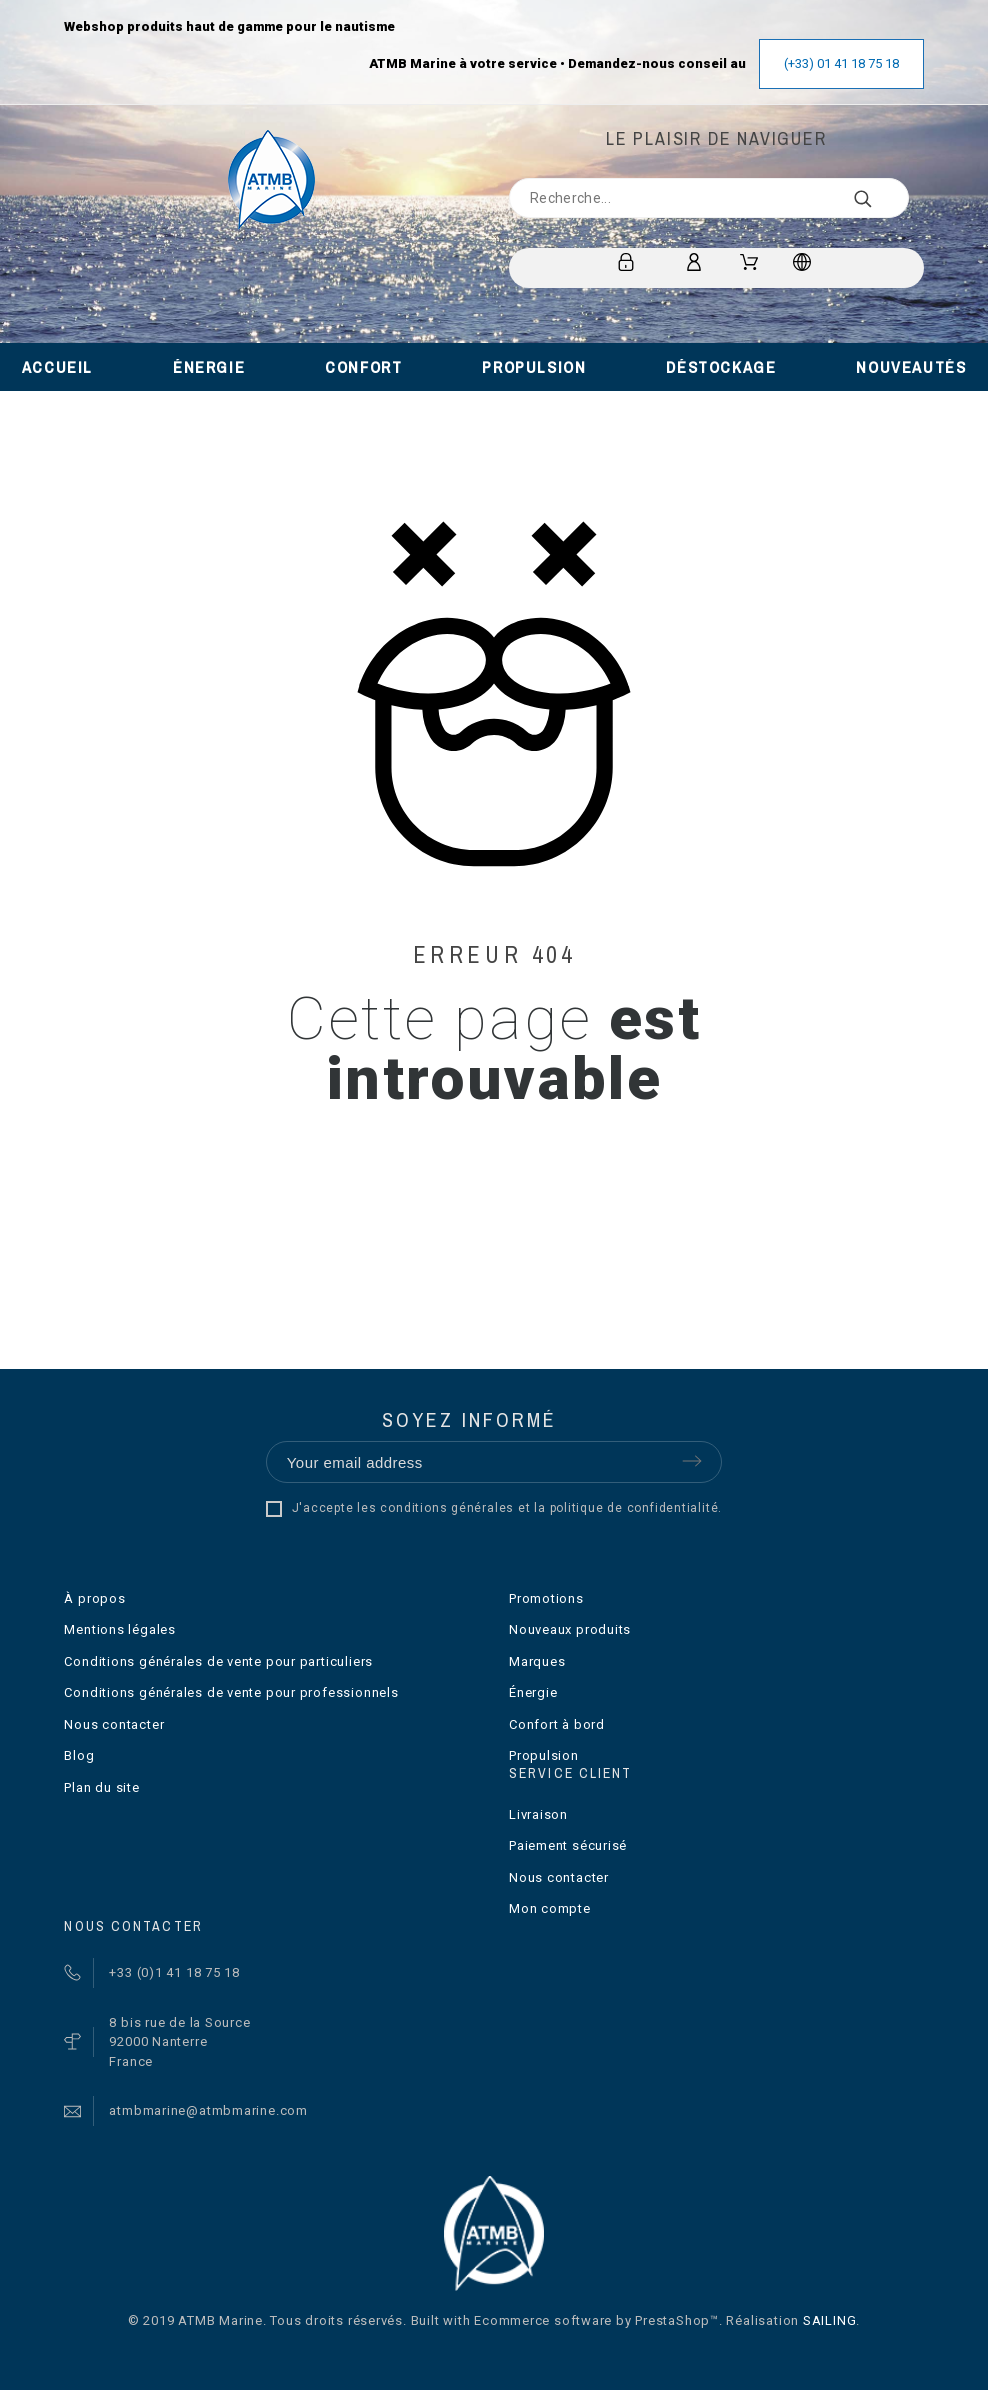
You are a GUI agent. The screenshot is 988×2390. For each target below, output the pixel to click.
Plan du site (101, 1787)
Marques (537, 1661)
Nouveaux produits (570, 1629)
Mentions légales (119, 1629)
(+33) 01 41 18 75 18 (841, 63)
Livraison (538, 1814)
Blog (79, 1755)
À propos (94, 1598)
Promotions (546, 1598)
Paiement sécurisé (568, 1845)
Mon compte (550, 1908)
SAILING (829, 2320)
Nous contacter (114, 1724)
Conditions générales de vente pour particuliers (218, 1661)
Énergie (533, 1692)
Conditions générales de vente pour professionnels (231, 1692)
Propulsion (544, 1755)
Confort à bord (557, 1724)
